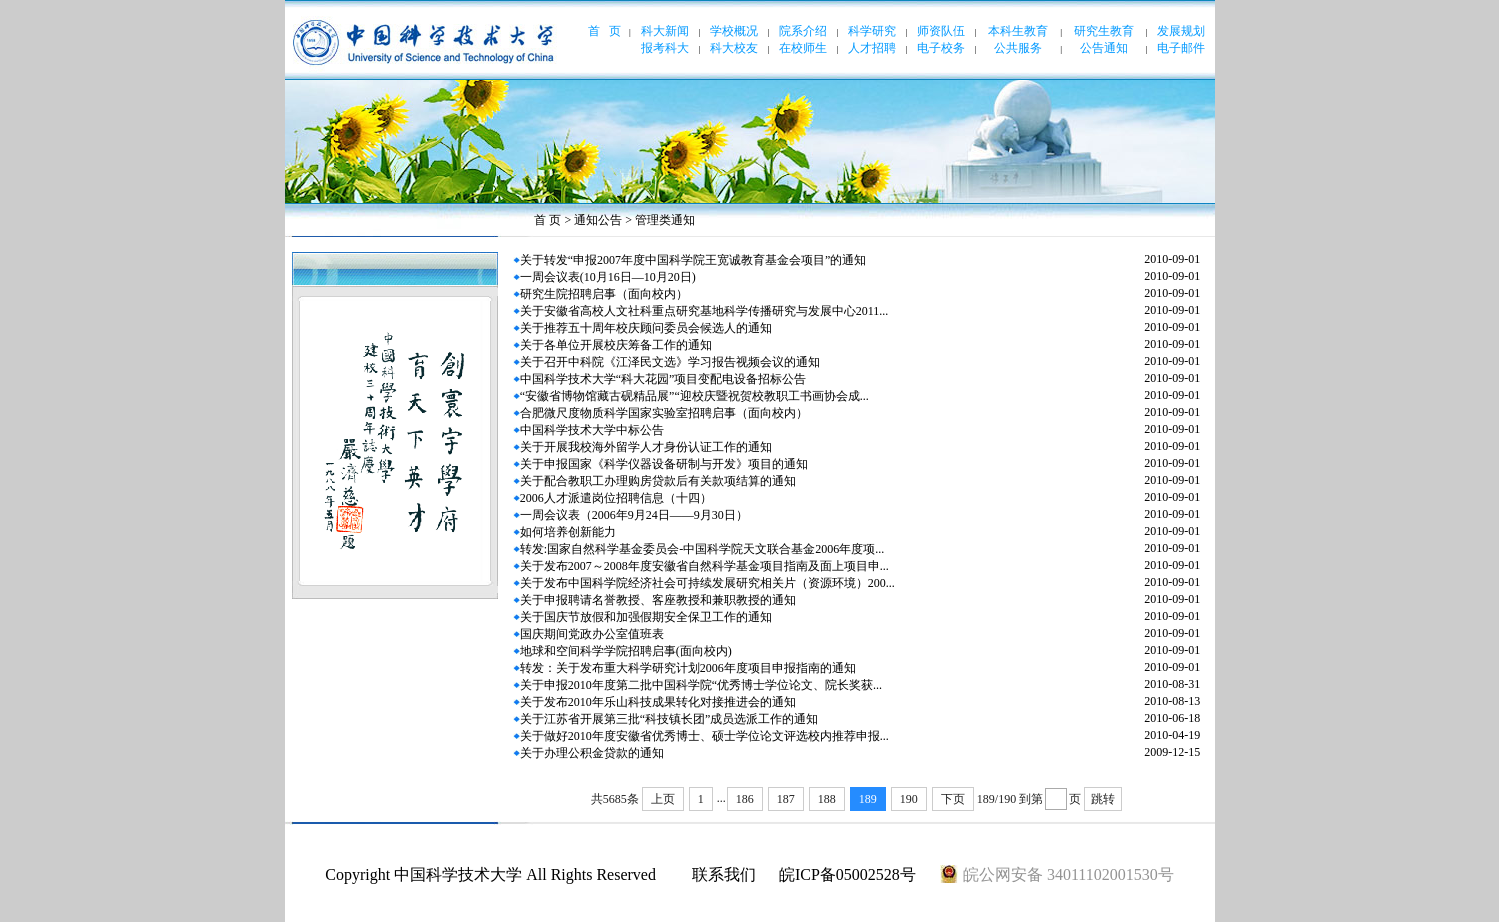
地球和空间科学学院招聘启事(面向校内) (626, 651)
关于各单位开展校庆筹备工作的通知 (616, 345)
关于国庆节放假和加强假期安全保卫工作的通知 (646, 617)
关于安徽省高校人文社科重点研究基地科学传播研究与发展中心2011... (704, 311)
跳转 (1103, 799)
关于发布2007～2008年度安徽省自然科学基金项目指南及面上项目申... (704, 566)
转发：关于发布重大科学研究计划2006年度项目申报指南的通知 (688, 668)
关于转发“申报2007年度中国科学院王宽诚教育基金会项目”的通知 (693, 260)
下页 (953, 799)
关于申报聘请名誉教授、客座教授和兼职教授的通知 (658, 600)
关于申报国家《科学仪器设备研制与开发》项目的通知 (664, 464)
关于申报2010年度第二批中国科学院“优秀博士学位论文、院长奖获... (701, 685)
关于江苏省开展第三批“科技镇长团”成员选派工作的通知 (669, 719)
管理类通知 (665, 220)
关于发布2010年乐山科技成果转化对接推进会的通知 (658, 702)
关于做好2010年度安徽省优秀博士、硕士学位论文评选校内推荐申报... (704, 736)
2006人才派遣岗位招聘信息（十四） (616, 498)
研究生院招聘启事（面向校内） (604, 294)
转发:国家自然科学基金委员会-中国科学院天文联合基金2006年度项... (702, 549)
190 (909, 799)
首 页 (547, 220)
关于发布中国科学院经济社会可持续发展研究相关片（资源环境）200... (707, 583)
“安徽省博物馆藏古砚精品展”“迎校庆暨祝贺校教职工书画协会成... (694, 396)
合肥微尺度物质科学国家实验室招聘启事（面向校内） (664, 413)
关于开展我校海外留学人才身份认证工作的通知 (646, 447)
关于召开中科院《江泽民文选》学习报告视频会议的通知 (670, 362)
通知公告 (598, 220)
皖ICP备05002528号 (847, 874)
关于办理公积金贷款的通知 (592, 753)
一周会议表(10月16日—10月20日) (608, 277)
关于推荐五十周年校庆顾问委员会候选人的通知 (646, 328)
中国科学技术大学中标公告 (592, 430)
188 (827, 799)
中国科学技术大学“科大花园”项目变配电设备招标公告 (663, 379)
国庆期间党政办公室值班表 (592, 634)
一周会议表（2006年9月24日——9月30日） (634, 515)
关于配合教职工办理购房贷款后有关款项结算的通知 (658, 481)
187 (786, 799)
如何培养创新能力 (568, 532)
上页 (663, 799)
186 (745, 799)
